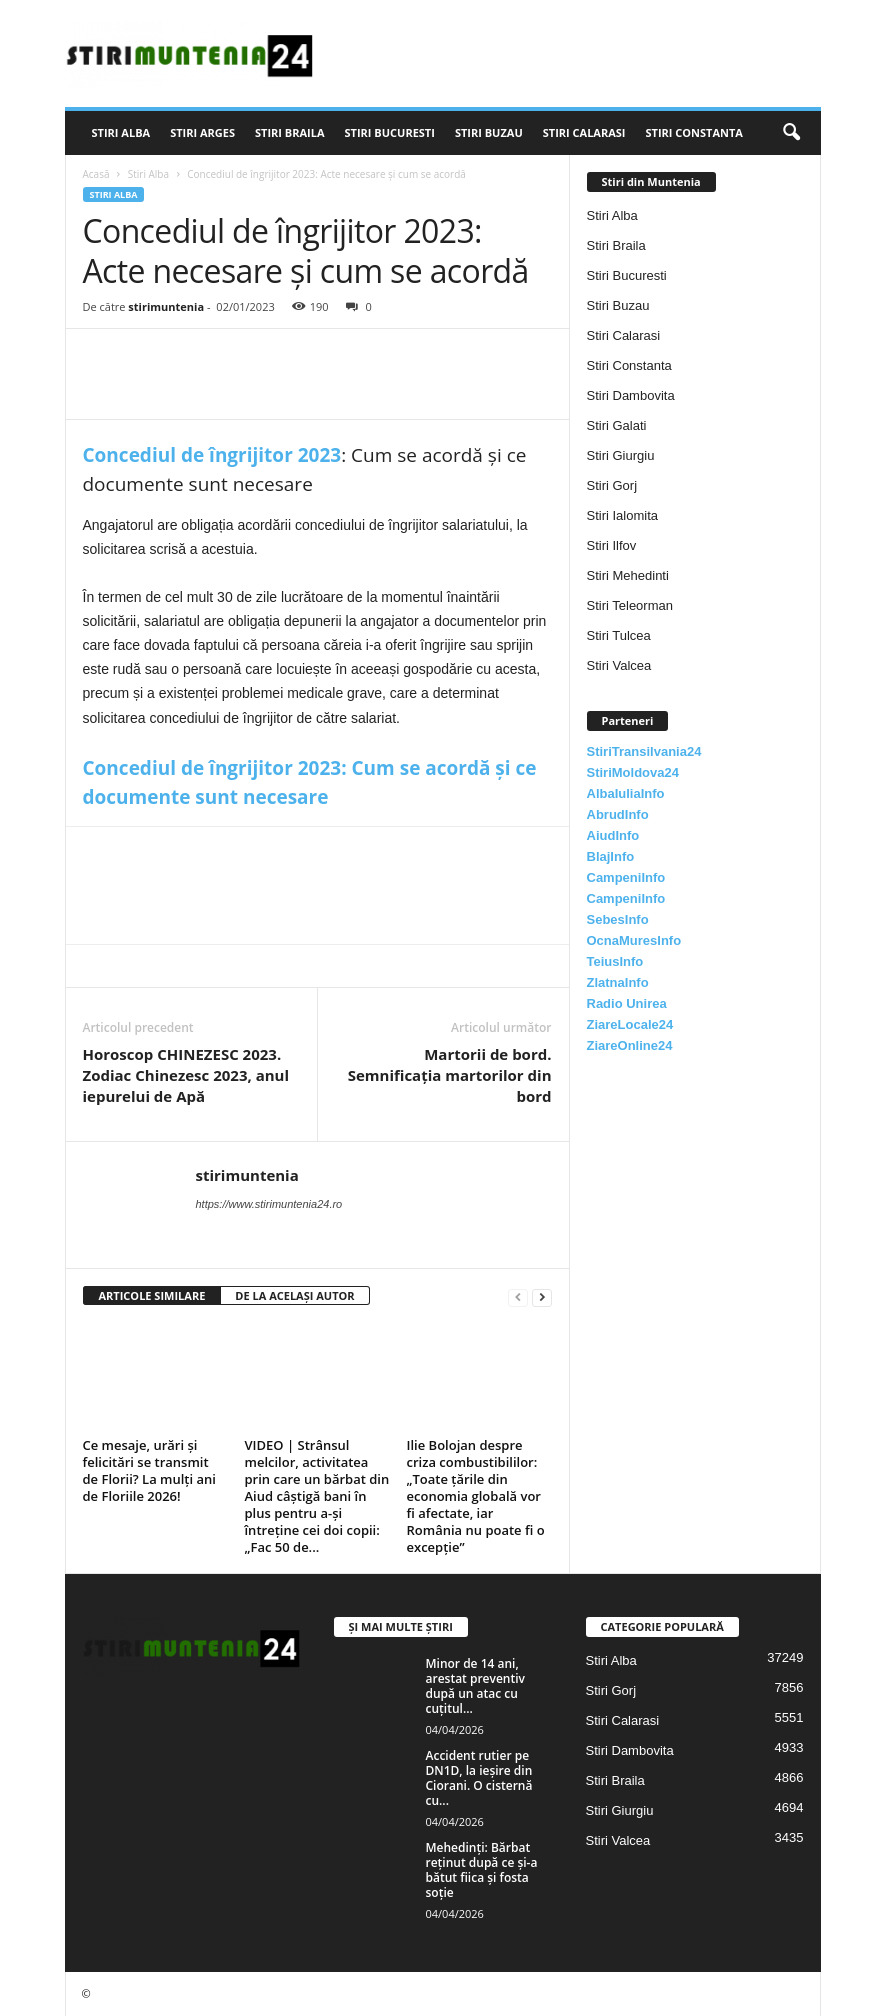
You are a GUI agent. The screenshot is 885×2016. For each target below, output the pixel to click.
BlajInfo (611, 856)
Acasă (96, 174)
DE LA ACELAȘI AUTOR (294, 1295)
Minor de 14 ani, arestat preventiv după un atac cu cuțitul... (475, 1686)
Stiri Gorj (612, 485)
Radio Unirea (627, 1003)
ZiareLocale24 (630, 1024)
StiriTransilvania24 (644, 751)
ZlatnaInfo (618, 982)
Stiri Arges (202, 132)
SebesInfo (618, 919)
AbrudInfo (618, 814)
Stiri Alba (121, 132)
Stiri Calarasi (584, 132)
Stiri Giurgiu (621, 455)
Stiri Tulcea (619, 635)
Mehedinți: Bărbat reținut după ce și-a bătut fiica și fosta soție (482, 1870)
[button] (791, 133)
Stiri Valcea (619, 665)
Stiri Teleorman (630, 605)
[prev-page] (518, 1296)
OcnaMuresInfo (634, 940)
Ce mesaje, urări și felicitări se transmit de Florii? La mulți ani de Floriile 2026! (149, 1470)
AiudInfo (613, 835)
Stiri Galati (617, 425)
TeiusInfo (615, 961)
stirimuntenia (166, 306)
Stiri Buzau (489, 132)
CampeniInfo (626, 877)
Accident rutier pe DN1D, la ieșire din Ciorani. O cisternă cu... (479, 1778)
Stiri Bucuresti (390, 132)
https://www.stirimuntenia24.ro (269, 1204)
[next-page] (542, 1296)
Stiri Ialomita (623, 515)
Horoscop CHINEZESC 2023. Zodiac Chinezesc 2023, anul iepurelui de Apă (186, 1075)
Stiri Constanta (694, 132)
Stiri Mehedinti (628, 575)
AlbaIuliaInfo (626, 793)
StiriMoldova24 (633, 772)
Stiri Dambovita (631, 395)
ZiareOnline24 (630, 1045)
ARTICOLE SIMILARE (152, 1295)
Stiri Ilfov (612, 545)
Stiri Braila (290, 132)
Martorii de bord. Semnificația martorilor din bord (450, 1075)
